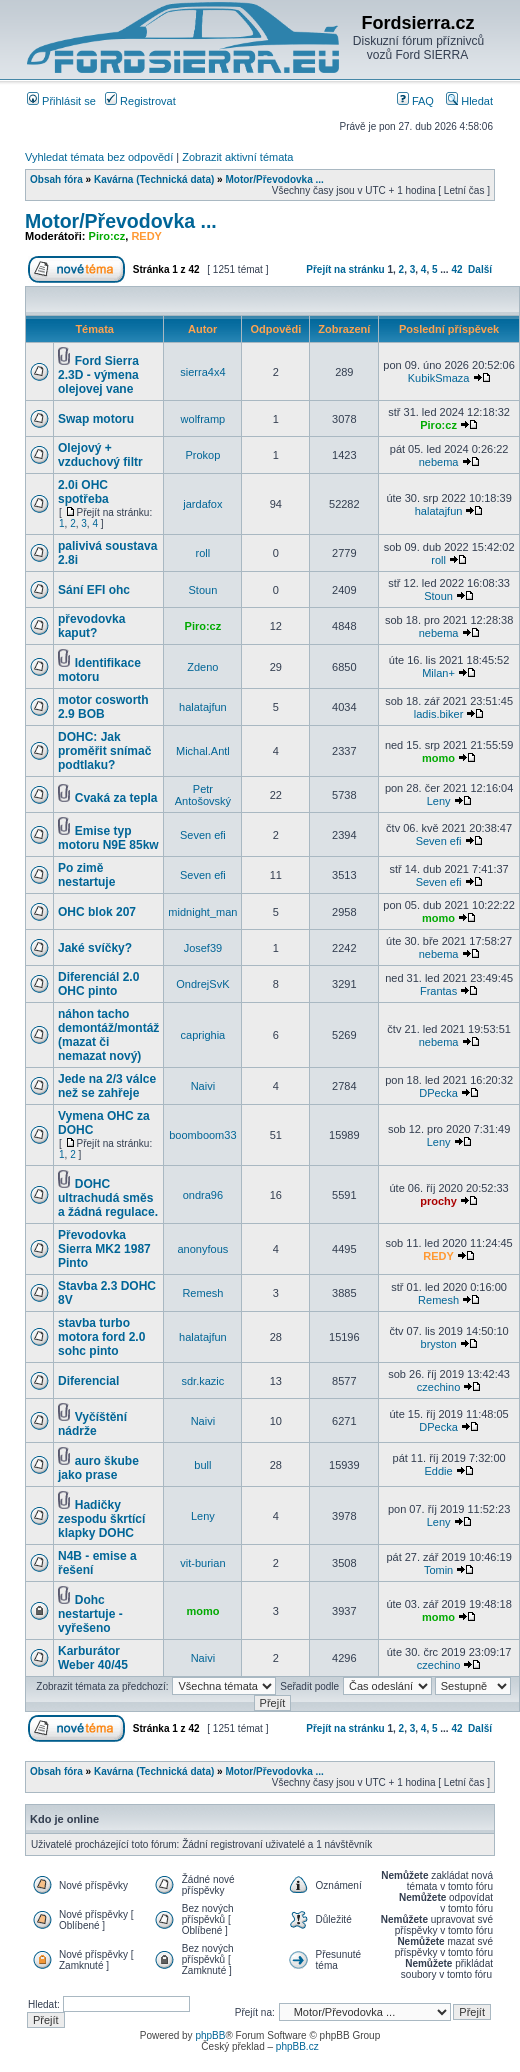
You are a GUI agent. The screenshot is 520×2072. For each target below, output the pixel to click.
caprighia (203, 1035)
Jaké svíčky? (95, 948)
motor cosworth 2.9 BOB (103, 707)
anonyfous (203, 1249)
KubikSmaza (439, 378)
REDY (146, 236)
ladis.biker (439, 714)
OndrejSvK (202, 984)
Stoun (203, 590)
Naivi (203, 1086)
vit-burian (202, 1563)
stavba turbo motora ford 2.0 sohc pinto (101, 1337)
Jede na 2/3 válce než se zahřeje (107, 1086)
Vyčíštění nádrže (92, 1424)
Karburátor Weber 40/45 (93, 1658)
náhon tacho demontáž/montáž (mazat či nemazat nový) (108, 1035)
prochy (438, 1201)
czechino (438, 1387)
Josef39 (203, 948)
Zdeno (202, 667)
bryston (439, 1344)
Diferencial (88, 1381)
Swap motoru (96, 419)
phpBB (210, 2035)
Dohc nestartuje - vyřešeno (90, 1614)
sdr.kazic (202, 1381)
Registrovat (140, 101)
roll (203, 553)
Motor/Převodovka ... (274, 179)
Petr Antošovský (203, 795)
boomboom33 (202, 1135)
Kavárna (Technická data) (154, 179)
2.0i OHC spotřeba (83, 492)
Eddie (439, 1471)
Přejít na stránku (345, 269)
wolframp (203, 419)
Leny (439, 801)
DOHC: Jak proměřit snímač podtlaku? (104, 751)
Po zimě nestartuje (86, 875)
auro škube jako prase (98, 1468)
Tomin (438, 1570)
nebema (439, 462)
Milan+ (438, 673)
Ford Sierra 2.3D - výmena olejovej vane (98, 375)
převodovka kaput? (91, 626)
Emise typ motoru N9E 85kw (108, 838)
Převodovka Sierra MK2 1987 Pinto (104, 1249)
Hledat (469, 101)
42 (456, 269)
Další (480, 269)
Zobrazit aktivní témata (237, 157)
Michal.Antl (203, 751)
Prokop (202, 455)
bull (202, 1465)
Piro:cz (107, 236)
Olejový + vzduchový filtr (100, 455)
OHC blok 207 (97, 912)
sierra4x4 (202, 372)
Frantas (438, 991)
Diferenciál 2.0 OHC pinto (98, 984)
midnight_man (202, 912)
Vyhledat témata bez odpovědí (99, 157)
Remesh (202, 1293)
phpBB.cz (297, 2046)
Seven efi (203, 835)
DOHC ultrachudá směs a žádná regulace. (108, 1198)
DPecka (438, 1093)
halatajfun (439, 511)
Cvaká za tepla (116, 798)
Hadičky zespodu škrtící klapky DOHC (101, 1519)
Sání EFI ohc (94, 590)
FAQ (415, 101)
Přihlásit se (61, 101)
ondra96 (203, 1195)
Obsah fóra (56, 179)
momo (438, 758)
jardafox (202, 504)
